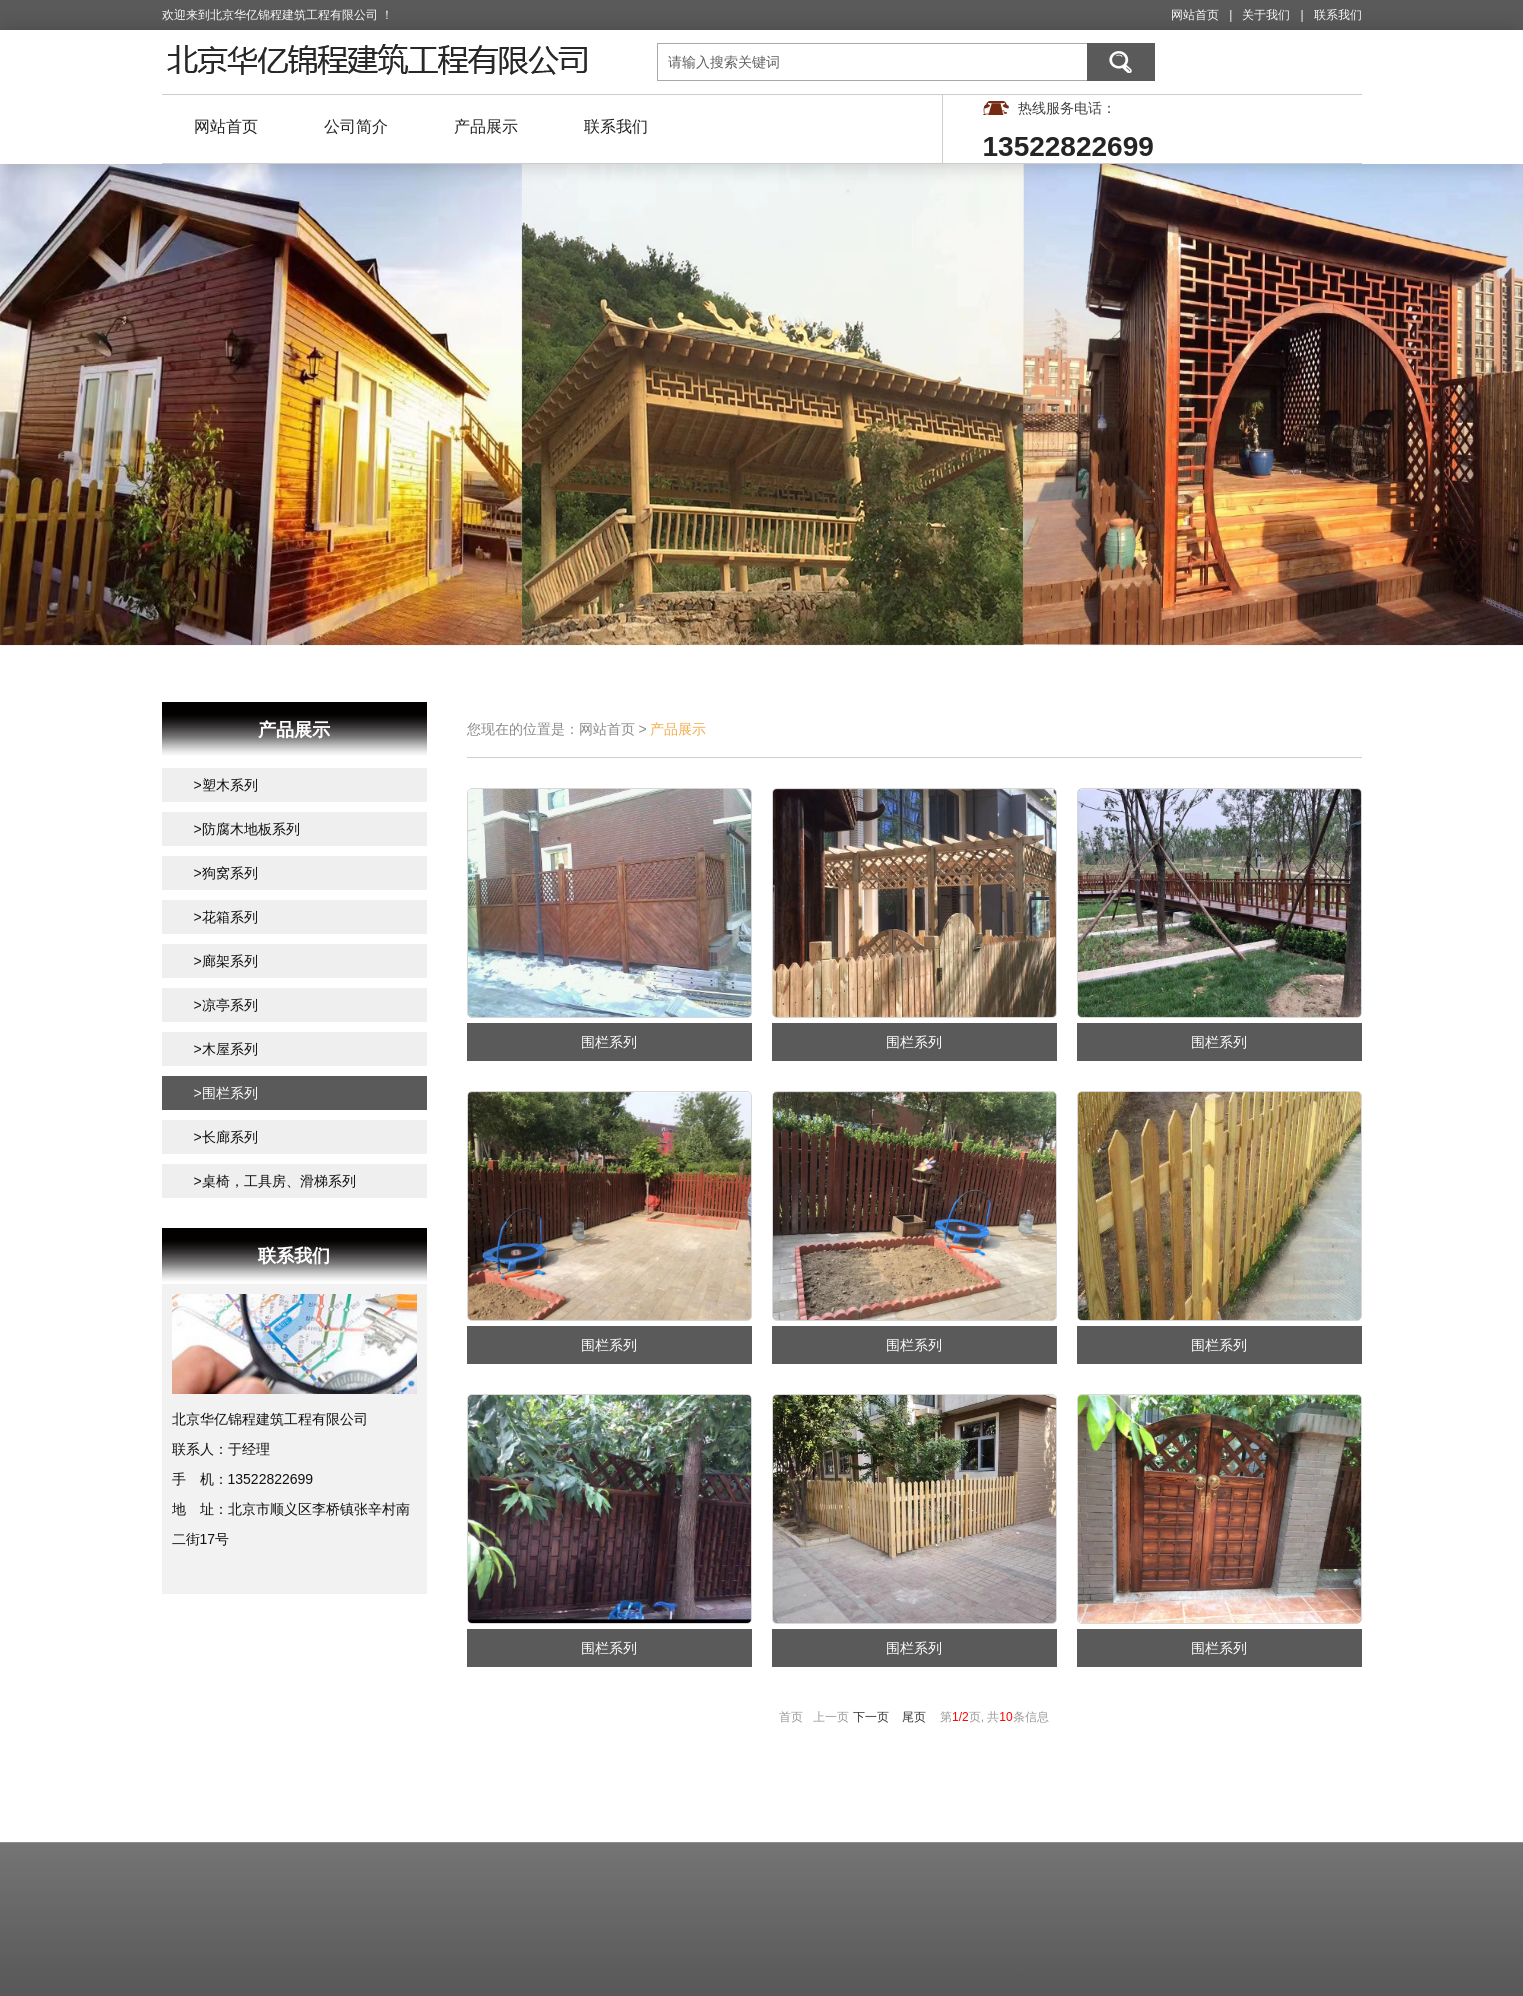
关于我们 (1266, 15)
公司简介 (356, 126)
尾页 (914, 1717)
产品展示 (486, 126)
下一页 (871, 1717)
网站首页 (1195, 15)
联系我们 (1338, 15)
